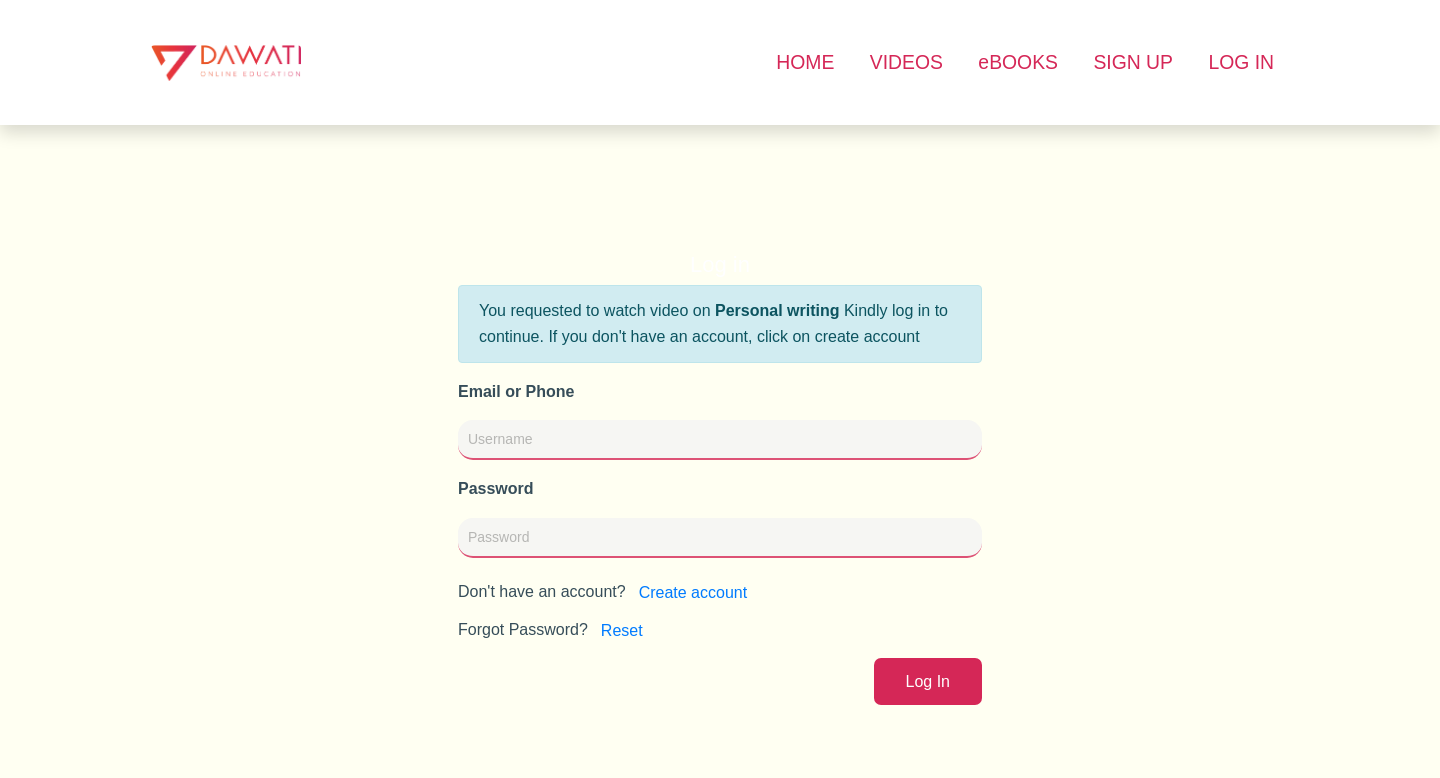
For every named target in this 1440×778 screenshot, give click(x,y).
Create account (693, 592)
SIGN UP (1133, 62)
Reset (622, 630)
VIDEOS (906, 62)
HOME (805, 62)
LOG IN (1241, 62)
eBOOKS (1018, 62)
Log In (928, 681)
